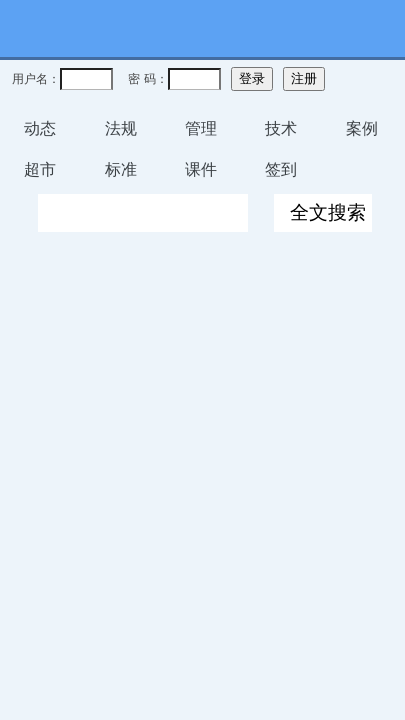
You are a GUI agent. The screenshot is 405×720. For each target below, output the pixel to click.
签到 (281, 169)
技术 (281, 128)
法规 (121, 128)
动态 (40, 128)
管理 (201, 128)
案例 (362, 128)
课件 (201, 169)
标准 (121, 169)
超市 (40, 169)
